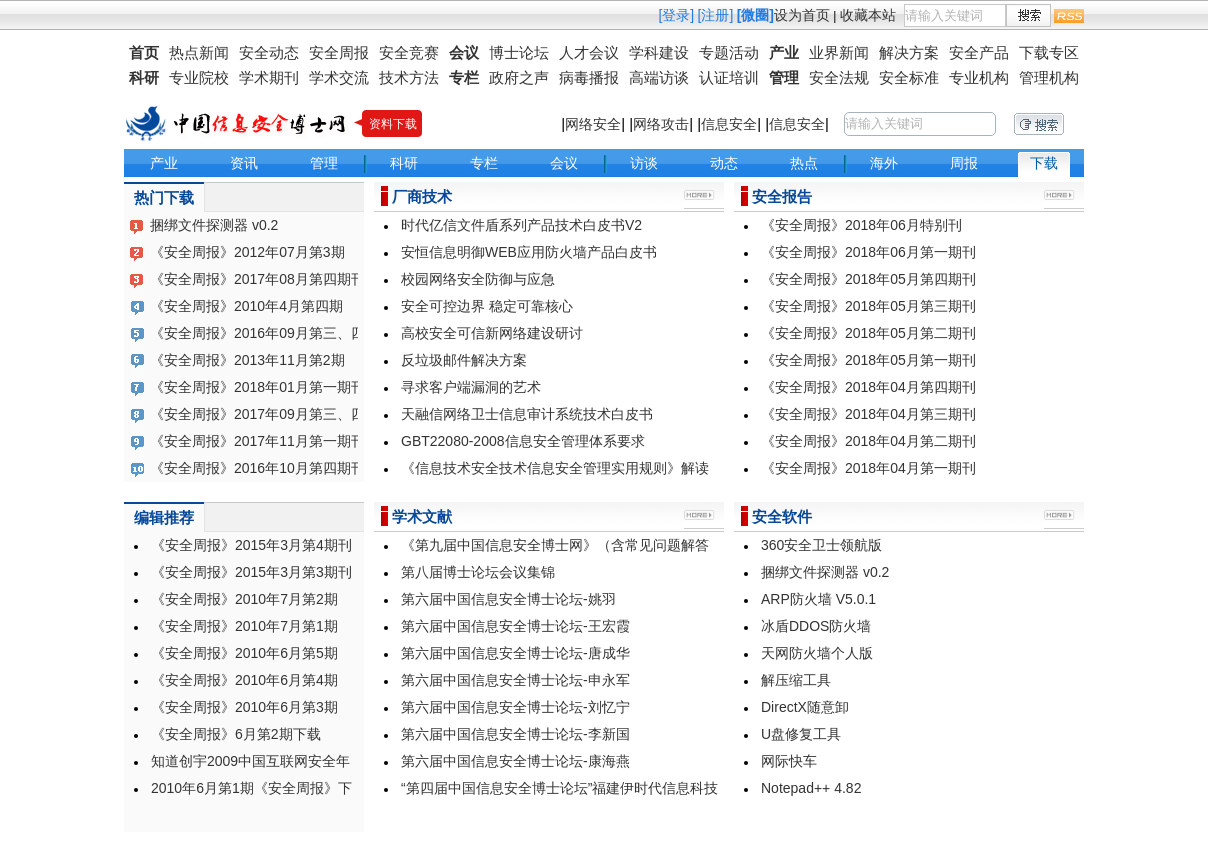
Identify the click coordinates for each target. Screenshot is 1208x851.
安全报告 (782, 196)
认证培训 (729, 77)
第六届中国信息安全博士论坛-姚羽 (508, 599)
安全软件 (782, 516)
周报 (964, 163)
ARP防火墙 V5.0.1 (818, 599)
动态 (724, 163)
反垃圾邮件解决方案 (464, 360)
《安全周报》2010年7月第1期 (244, 626)
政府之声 (519, 77)
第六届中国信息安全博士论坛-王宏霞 (515, 626)
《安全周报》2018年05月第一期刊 (868, 360)
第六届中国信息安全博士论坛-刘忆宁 (515, 707)
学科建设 (659, 52)
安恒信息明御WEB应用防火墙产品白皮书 (529, 252)
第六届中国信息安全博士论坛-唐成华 (515, 653)
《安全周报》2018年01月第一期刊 (257, 387)
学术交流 (339, 77)
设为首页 (802, 15)
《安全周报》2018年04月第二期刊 (868, 441)
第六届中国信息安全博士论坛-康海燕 (515, 761)
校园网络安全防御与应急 (478, 279)
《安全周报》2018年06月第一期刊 (868, 252)
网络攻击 (661, 124)
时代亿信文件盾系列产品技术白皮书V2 (521, 225)
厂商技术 (422, 196)
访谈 (644, 163)
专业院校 (199, 77)
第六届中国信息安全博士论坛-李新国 (515, 734)
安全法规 (839, 77)
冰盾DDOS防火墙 (816, 626)
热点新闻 (199, 52)
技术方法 (409, 77)
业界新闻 (839, 52)
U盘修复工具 (801, 734)
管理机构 (1049, 77)
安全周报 (339, 52)
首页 (144, 52)
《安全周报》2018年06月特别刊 (861, 225)
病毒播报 (589, 77)
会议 (464, 52)
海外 (884, 163)
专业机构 (979, 77)
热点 (804, 163)
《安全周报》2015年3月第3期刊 (251, 572)
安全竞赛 (409, 52)
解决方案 (909, 52)
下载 (1044, 163)
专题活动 (729, 52)
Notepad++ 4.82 (811, 788)
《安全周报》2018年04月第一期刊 (868, 468)
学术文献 (422, 516)
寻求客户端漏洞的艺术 (471, 387)
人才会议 (589, 52)
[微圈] (755, 15)
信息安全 (729, 124)
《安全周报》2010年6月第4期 (244, 680)
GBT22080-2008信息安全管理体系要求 (523, 441)
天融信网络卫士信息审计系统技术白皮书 (527, 414)
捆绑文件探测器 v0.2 (214, 225)
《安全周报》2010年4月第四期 (246, 306)
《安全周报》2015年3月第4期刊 (251, 545)
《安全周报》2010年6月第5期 (244, 653)
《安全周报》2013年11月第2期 (247, 360)
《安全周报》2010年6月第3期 (244, 707)
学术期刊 (269, 77)
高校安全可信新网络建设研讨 (492, 333)
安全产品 (979, 52)
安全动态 (269, 52)
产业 (784, 52)
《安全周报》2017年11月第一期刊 (257, 441)
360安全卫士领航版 (821, 545)
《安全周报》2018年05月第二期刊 (868, 333)
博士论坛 (519, 52)
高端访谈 (659, 77)
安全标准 (909, 77)
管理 (784, 77)
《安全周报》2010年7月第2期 (244, 599)
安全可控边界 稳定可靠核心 (487, 306)
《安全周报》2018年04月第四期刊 (868, 387)
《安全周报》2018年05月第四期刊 (868, 279)
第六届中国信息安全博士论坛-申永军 (515, 680)
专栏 (464, 77)
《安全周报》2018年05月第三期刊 (868, 306)
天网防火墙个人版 (817, 653)
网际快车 (789, 761)
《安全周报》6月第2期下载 (236, 734)
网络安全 (593, 124)
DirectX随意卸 (805, 707)
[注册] (716, 15)
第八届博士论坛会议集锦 (478, 572)
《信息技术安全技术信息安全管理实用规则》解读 (555, 468)
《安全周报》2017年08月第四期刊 (257, 279)
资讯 (244, 163)
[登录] (676, 15)
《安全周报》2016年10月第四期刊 (257, 468)
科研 (144, 77)
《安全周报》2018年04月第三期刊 (868, 414)
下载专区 (1049, 52)
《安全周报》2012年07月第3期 (247, 252)
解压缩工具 (796, 680)
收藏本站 (868, 15)
